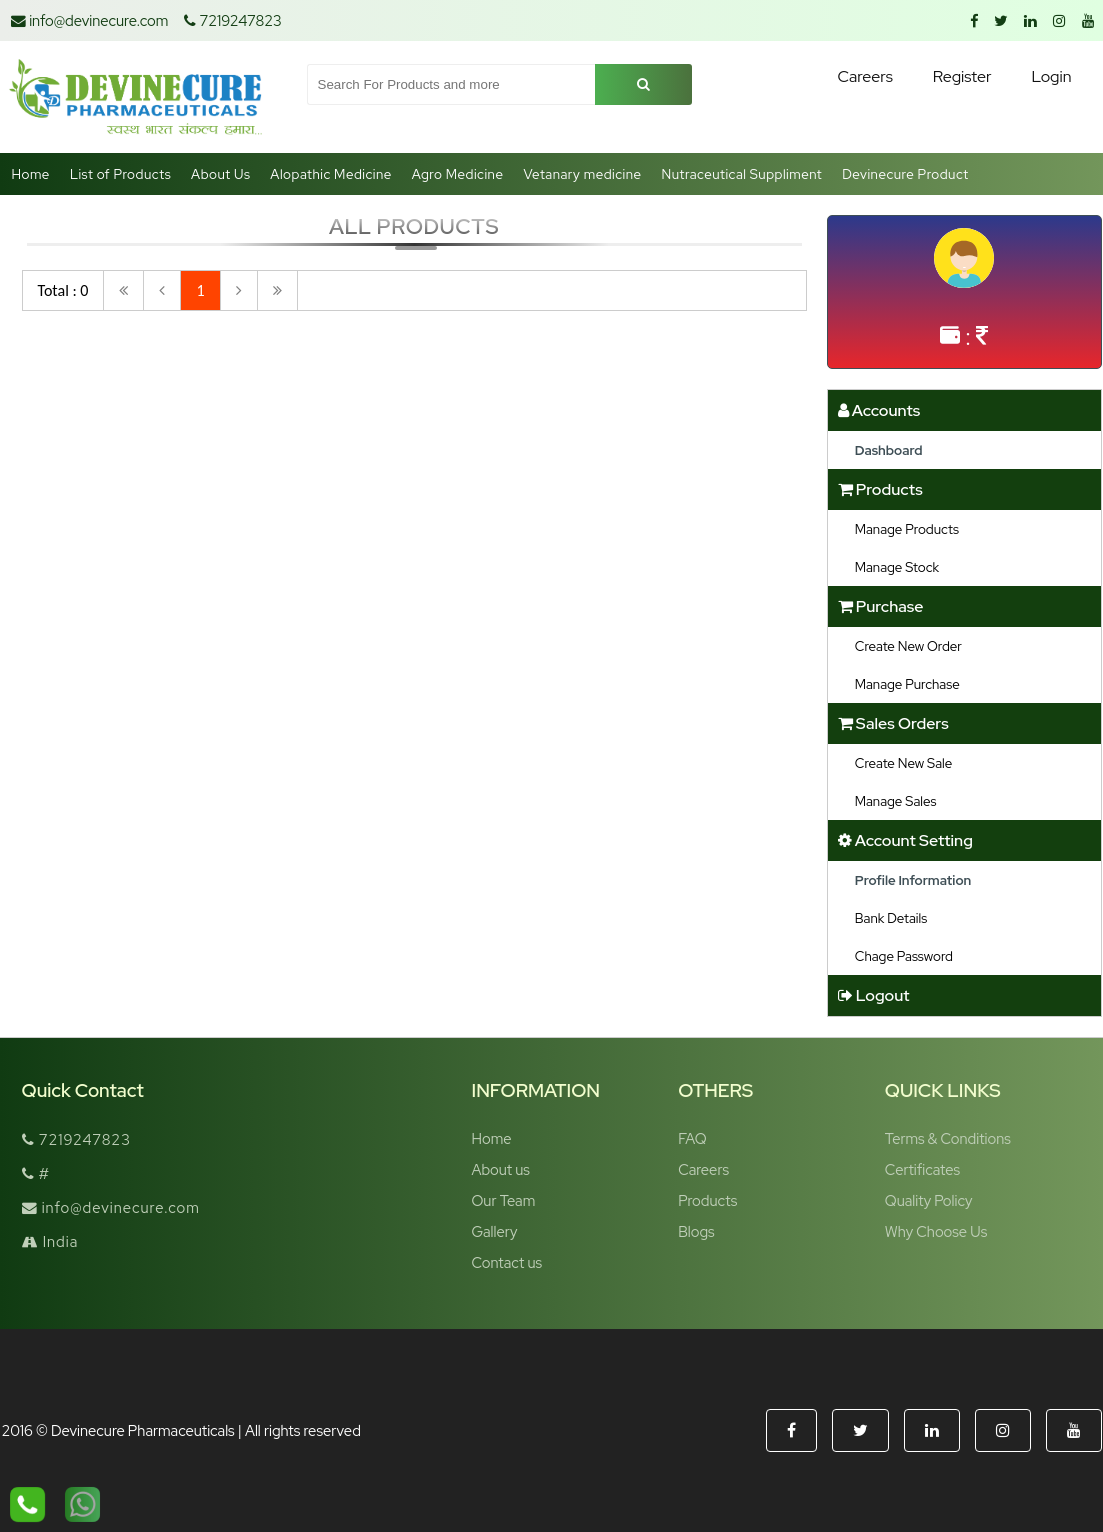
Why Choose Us (936, 1231)
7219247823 (232, 20)
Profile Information (913, 880)
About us (501, 1169)
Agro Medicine (458, 174)
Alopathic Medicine (330, 174)
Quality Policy (929, 1200)
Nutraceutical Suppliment (742, 174)
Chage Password (904, 956)
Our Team (504, 1200)
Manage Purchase (907, 684)
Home (31, 174)
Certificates (922, 1169)
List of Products (120, 174)
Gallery (495, 1231)
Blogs (696, 1231)
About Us (220, 174)
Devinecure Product (905, 174)
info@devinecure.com (89, 20)
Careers (703, 1169)
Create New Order (908, 646)
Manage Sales (896, 801)
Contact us (507, 1262)
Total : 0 (63, 290)
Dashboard (889, 450)
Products (707, 1200)
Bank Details (891, 918)
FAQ (692, 1138)
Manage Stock (897, 567)
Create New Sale (903, 763)
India (50, 1241)
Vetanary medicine (582, 174)
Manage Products (907, 529)
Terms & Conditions (948, 1138)
